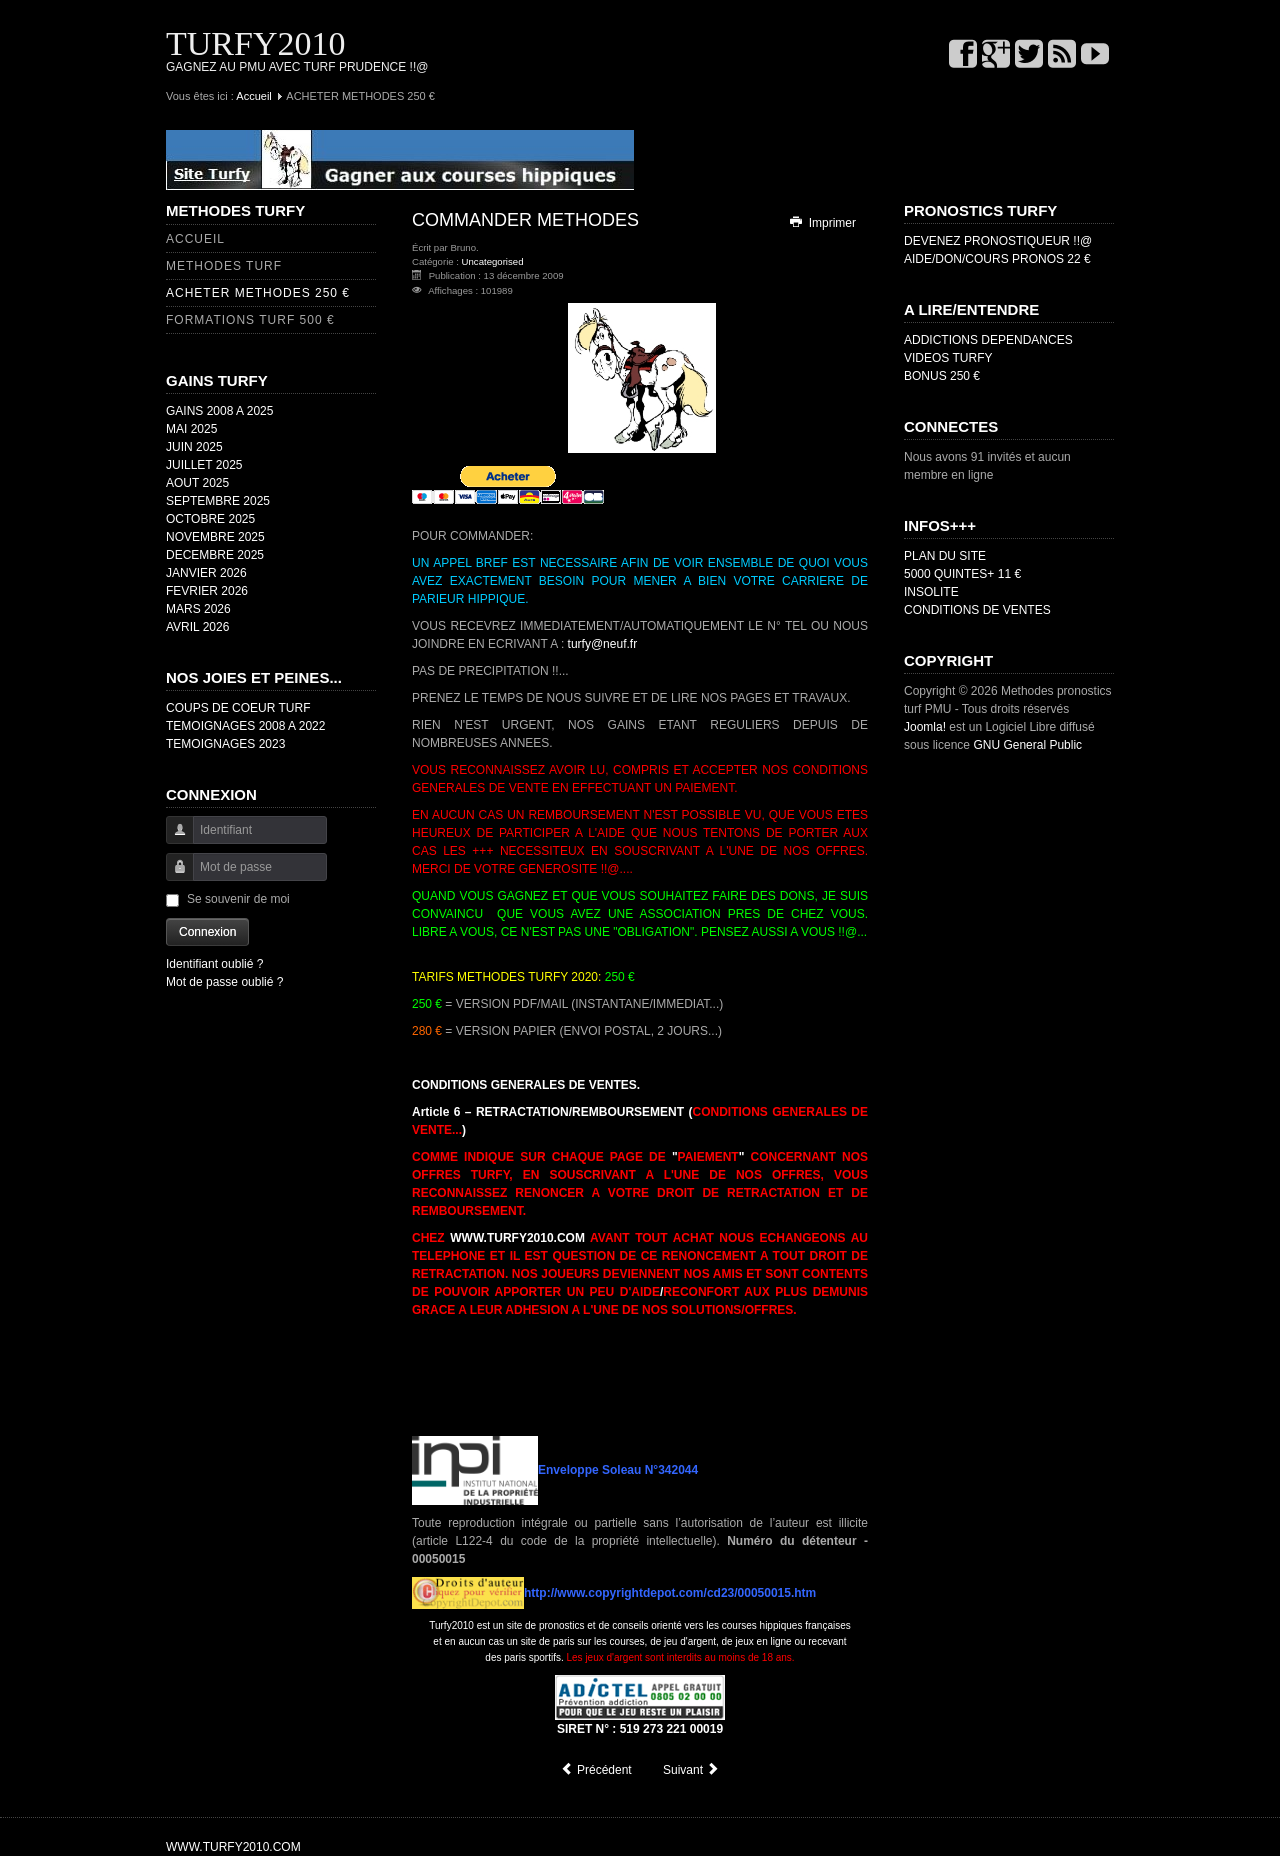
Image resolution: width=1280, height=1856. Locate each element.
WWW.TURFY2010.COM (517, 1238)
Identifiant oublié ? (214, 964)
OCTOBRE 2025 (210, 519)
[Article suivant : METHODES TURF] (691, 1770)
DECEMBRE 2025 (215, 555)
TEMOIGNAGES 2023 (225, 744)
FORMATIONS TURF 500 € (250, 320)
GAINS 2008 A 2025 (219, 411)
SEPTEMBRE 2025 (218, 501)
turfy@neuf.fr (603, 644)
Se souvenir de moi (238, 899)
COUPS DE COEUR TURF (238, 708)
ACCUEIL (195, 239)
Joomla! (925, 727)
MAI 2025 (191, 429)
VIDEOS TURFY (948, 358)
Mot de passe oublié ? (224, 982)
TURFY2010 (255, 43)
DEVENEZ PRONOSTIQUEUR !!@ (998, 241)
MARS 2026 (198, 609)
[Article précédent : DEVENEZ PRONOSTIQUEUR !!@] (596, 1770)
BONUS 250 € (942, 376)
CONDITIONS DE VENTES (977, 610)
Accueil (253, 96)
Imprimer (822, 223)
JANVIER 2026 (206, 573)
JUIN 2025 (194, 447)
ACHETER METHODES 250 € (258, 293)
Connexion (207, 932)
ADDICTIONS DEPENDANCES (988, 340)
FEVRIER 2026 (207, 591)
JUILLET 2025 (204, 465)
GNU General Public (1027, 745)
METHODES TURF (224, 266)
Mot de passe (172, 876)
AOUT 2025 (197, 483)
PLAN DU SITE (945, 556)
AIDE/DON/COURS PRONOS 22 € (997, 259)
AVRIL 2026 (197, 627)
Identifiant (172, 839)
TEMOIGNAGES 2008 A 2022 (245, 726)
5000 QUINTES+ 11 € (962, 574)
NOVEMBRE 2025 (215, 537)
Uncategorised (493, 261)
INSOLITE (931, 592)
